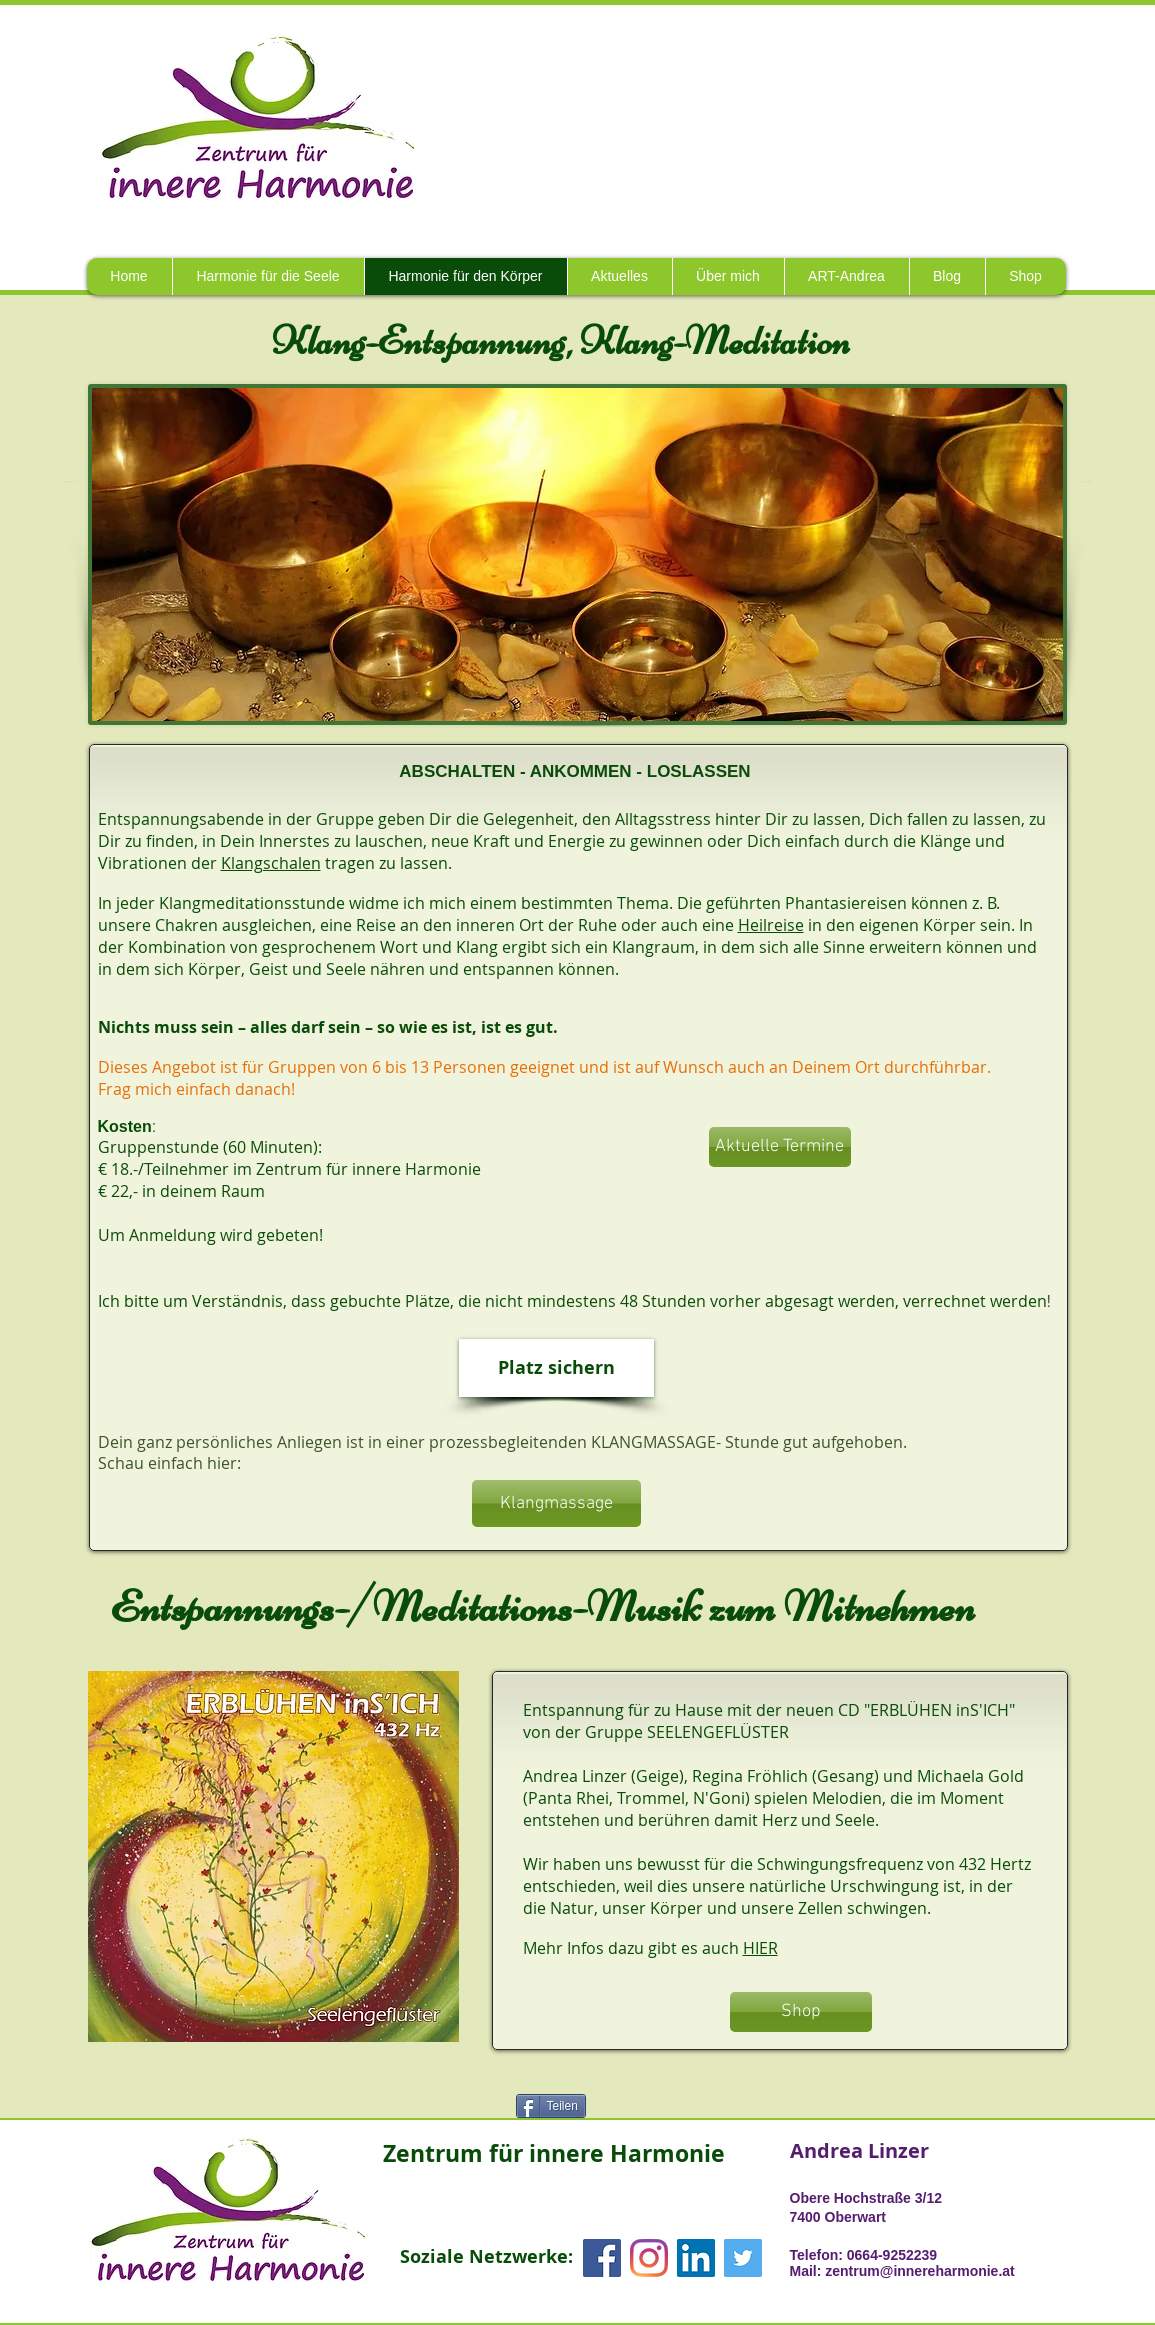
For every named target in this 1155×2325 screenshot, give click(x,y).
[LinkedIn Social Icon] (696, 2258)
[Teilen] (551, 2106)
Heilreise (771, 925)
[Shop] (801, 2012)
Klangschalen (271, 863)
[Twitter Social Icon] (743, 2258)
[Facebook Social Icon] (602, 2258)
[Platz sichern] (556, 1368)
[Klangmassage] (556, 1503)
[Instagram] (649, 2258)
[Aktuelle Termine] (780, 1147)
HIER (760, 1948)
